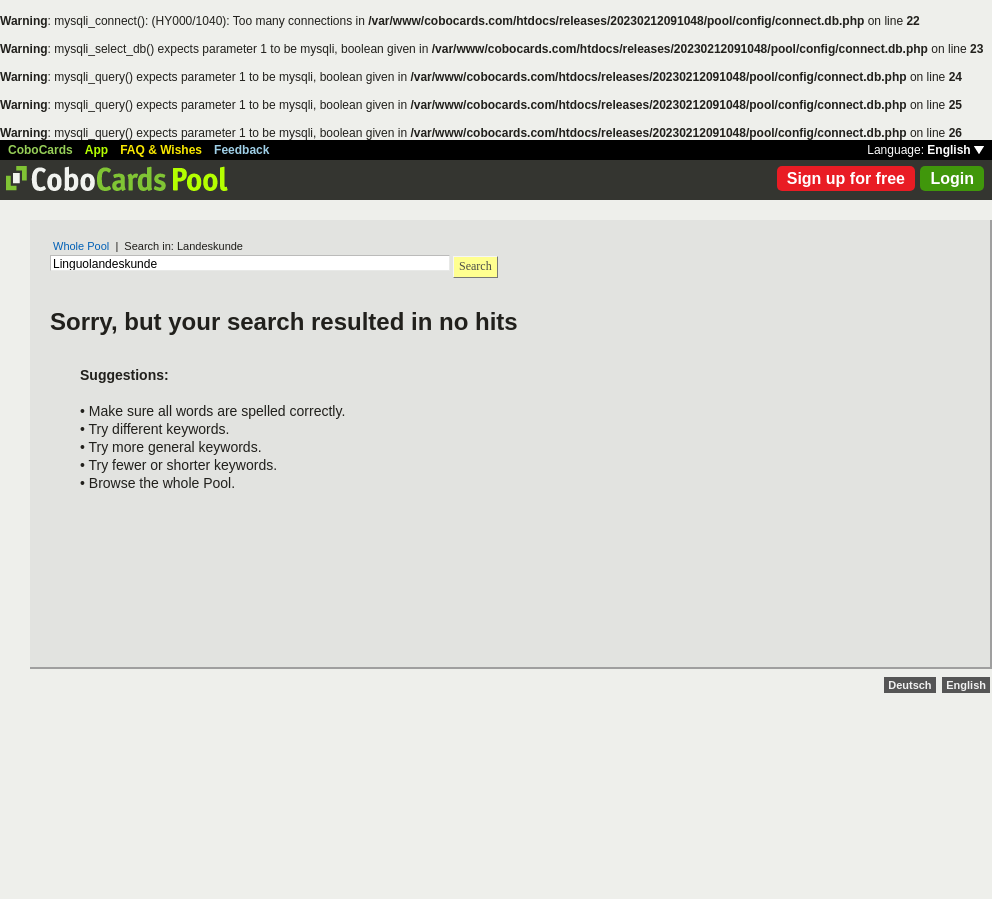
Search (475, 266)
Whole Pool (81, 246)
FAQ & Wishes (161, 150)
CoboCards (40, 150)
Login (952, 178)
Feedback (241, 150)
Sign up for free (846, 178)
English (955, 150)
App (96, 150)
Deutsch (909, 685)
